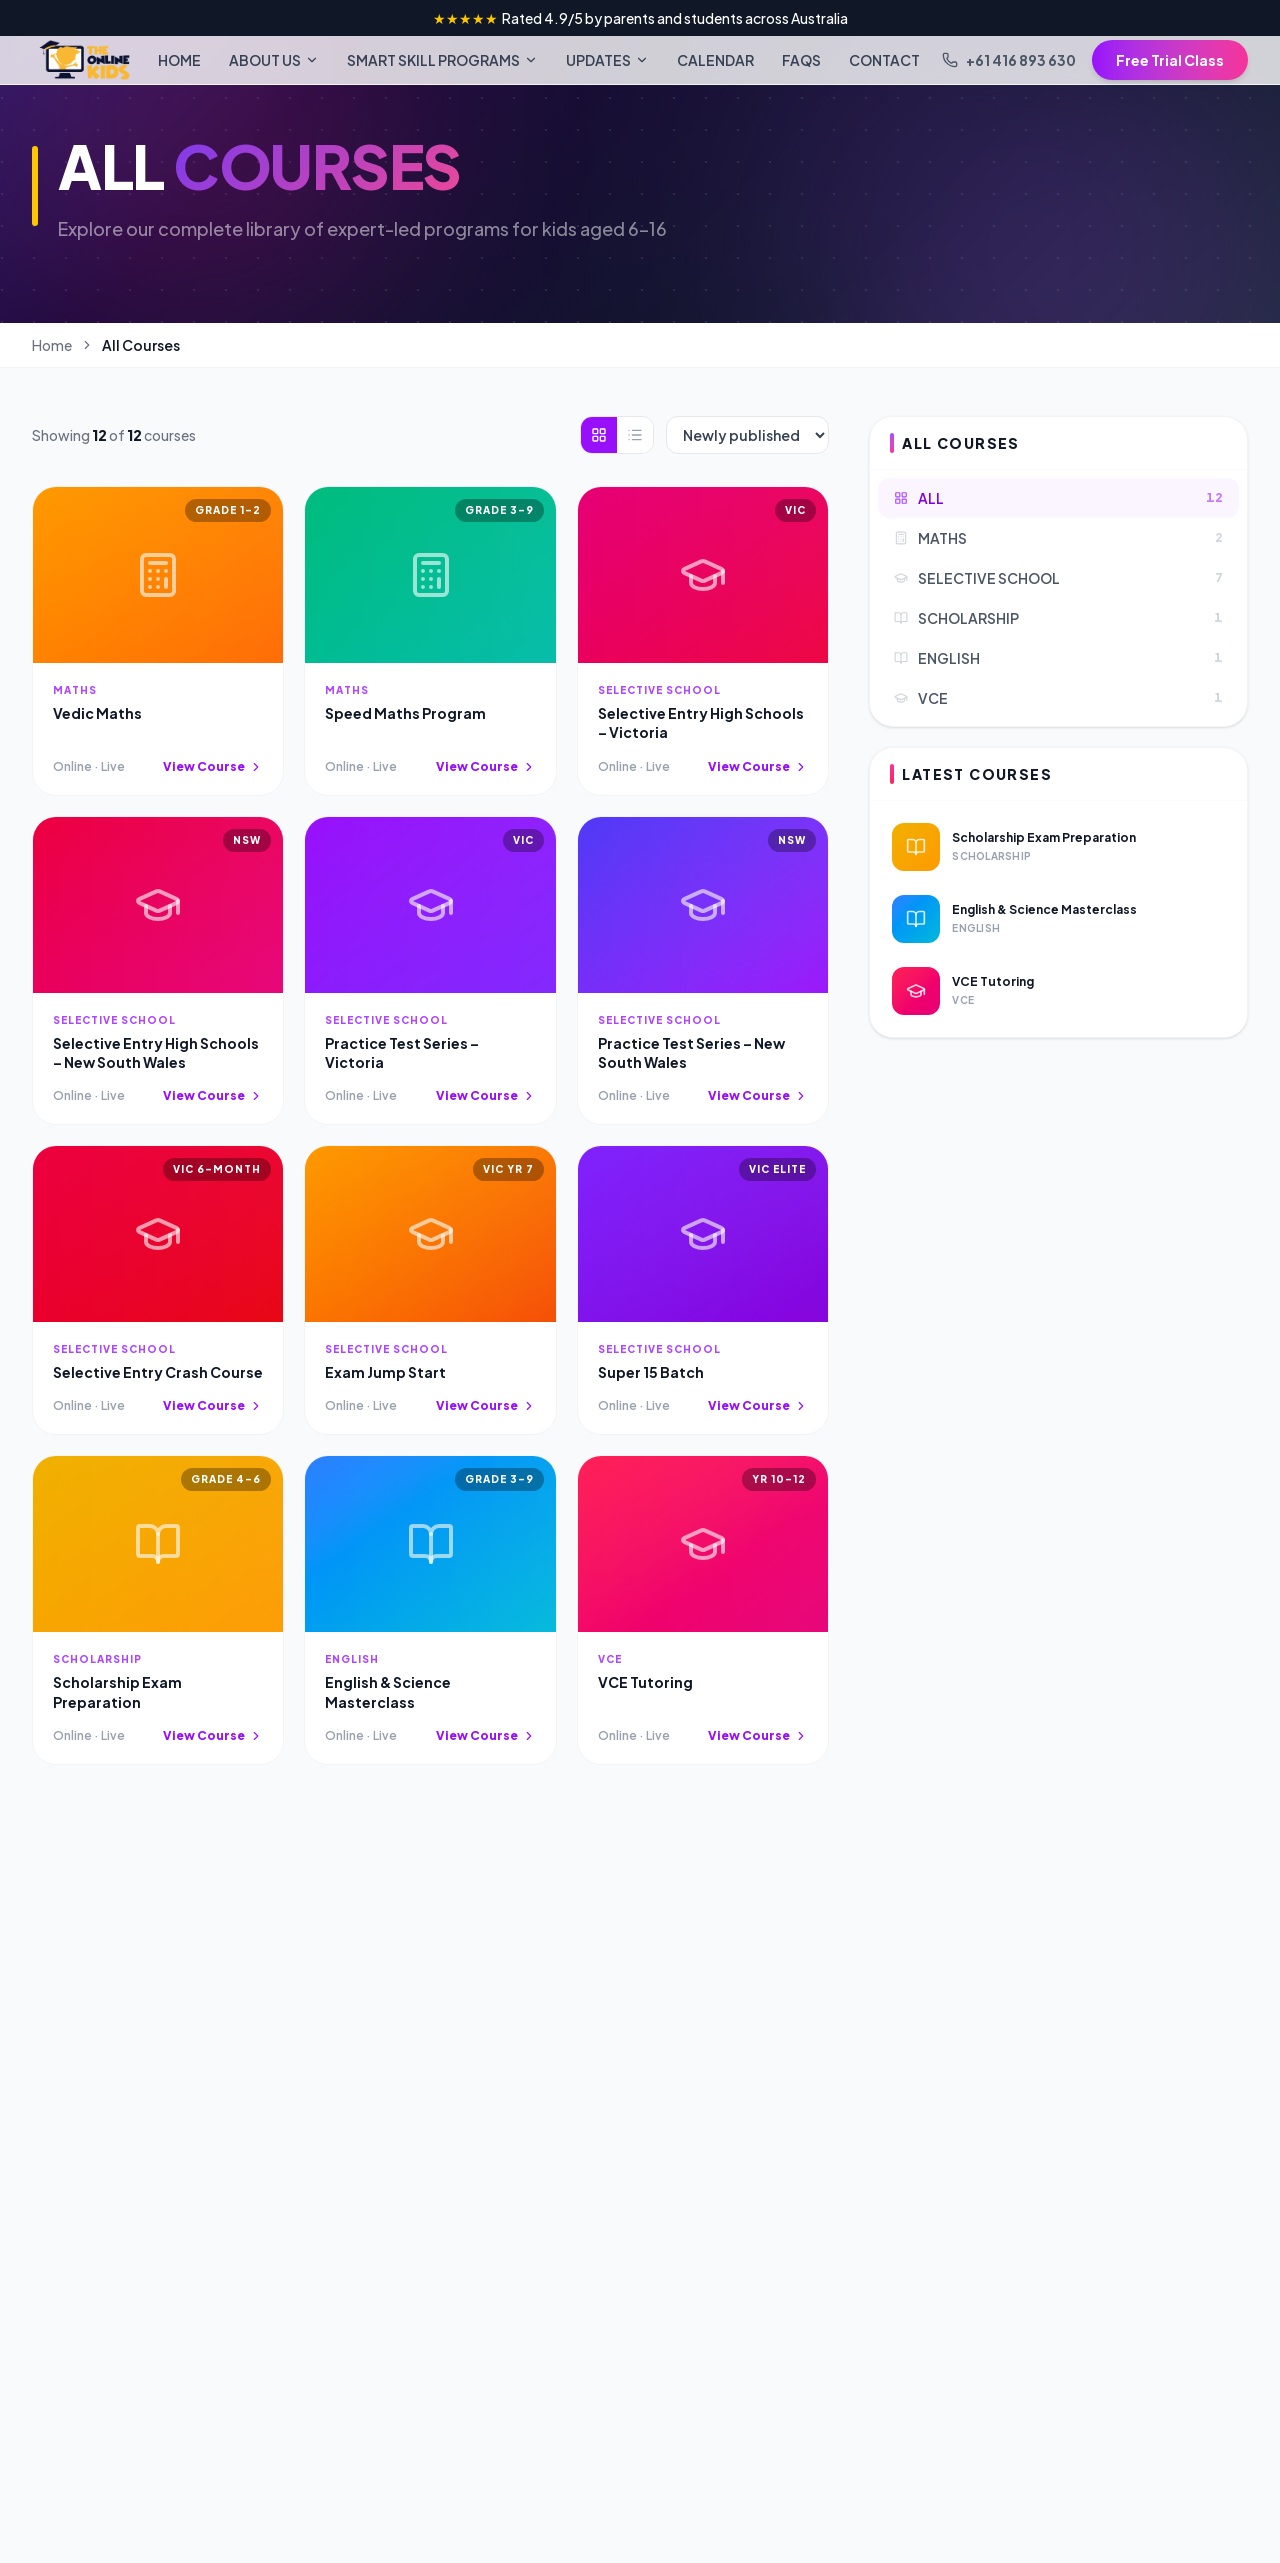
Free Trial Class (1170, 60)
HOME (179, 60)
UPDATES (607, 60)
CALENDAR (715, 60)
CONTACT (884, 60)
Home (52, 345)
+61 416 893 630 (1009, 60)
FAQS (801, 60)
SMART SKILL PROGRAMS (442, 60)
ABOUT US (274, 60)
